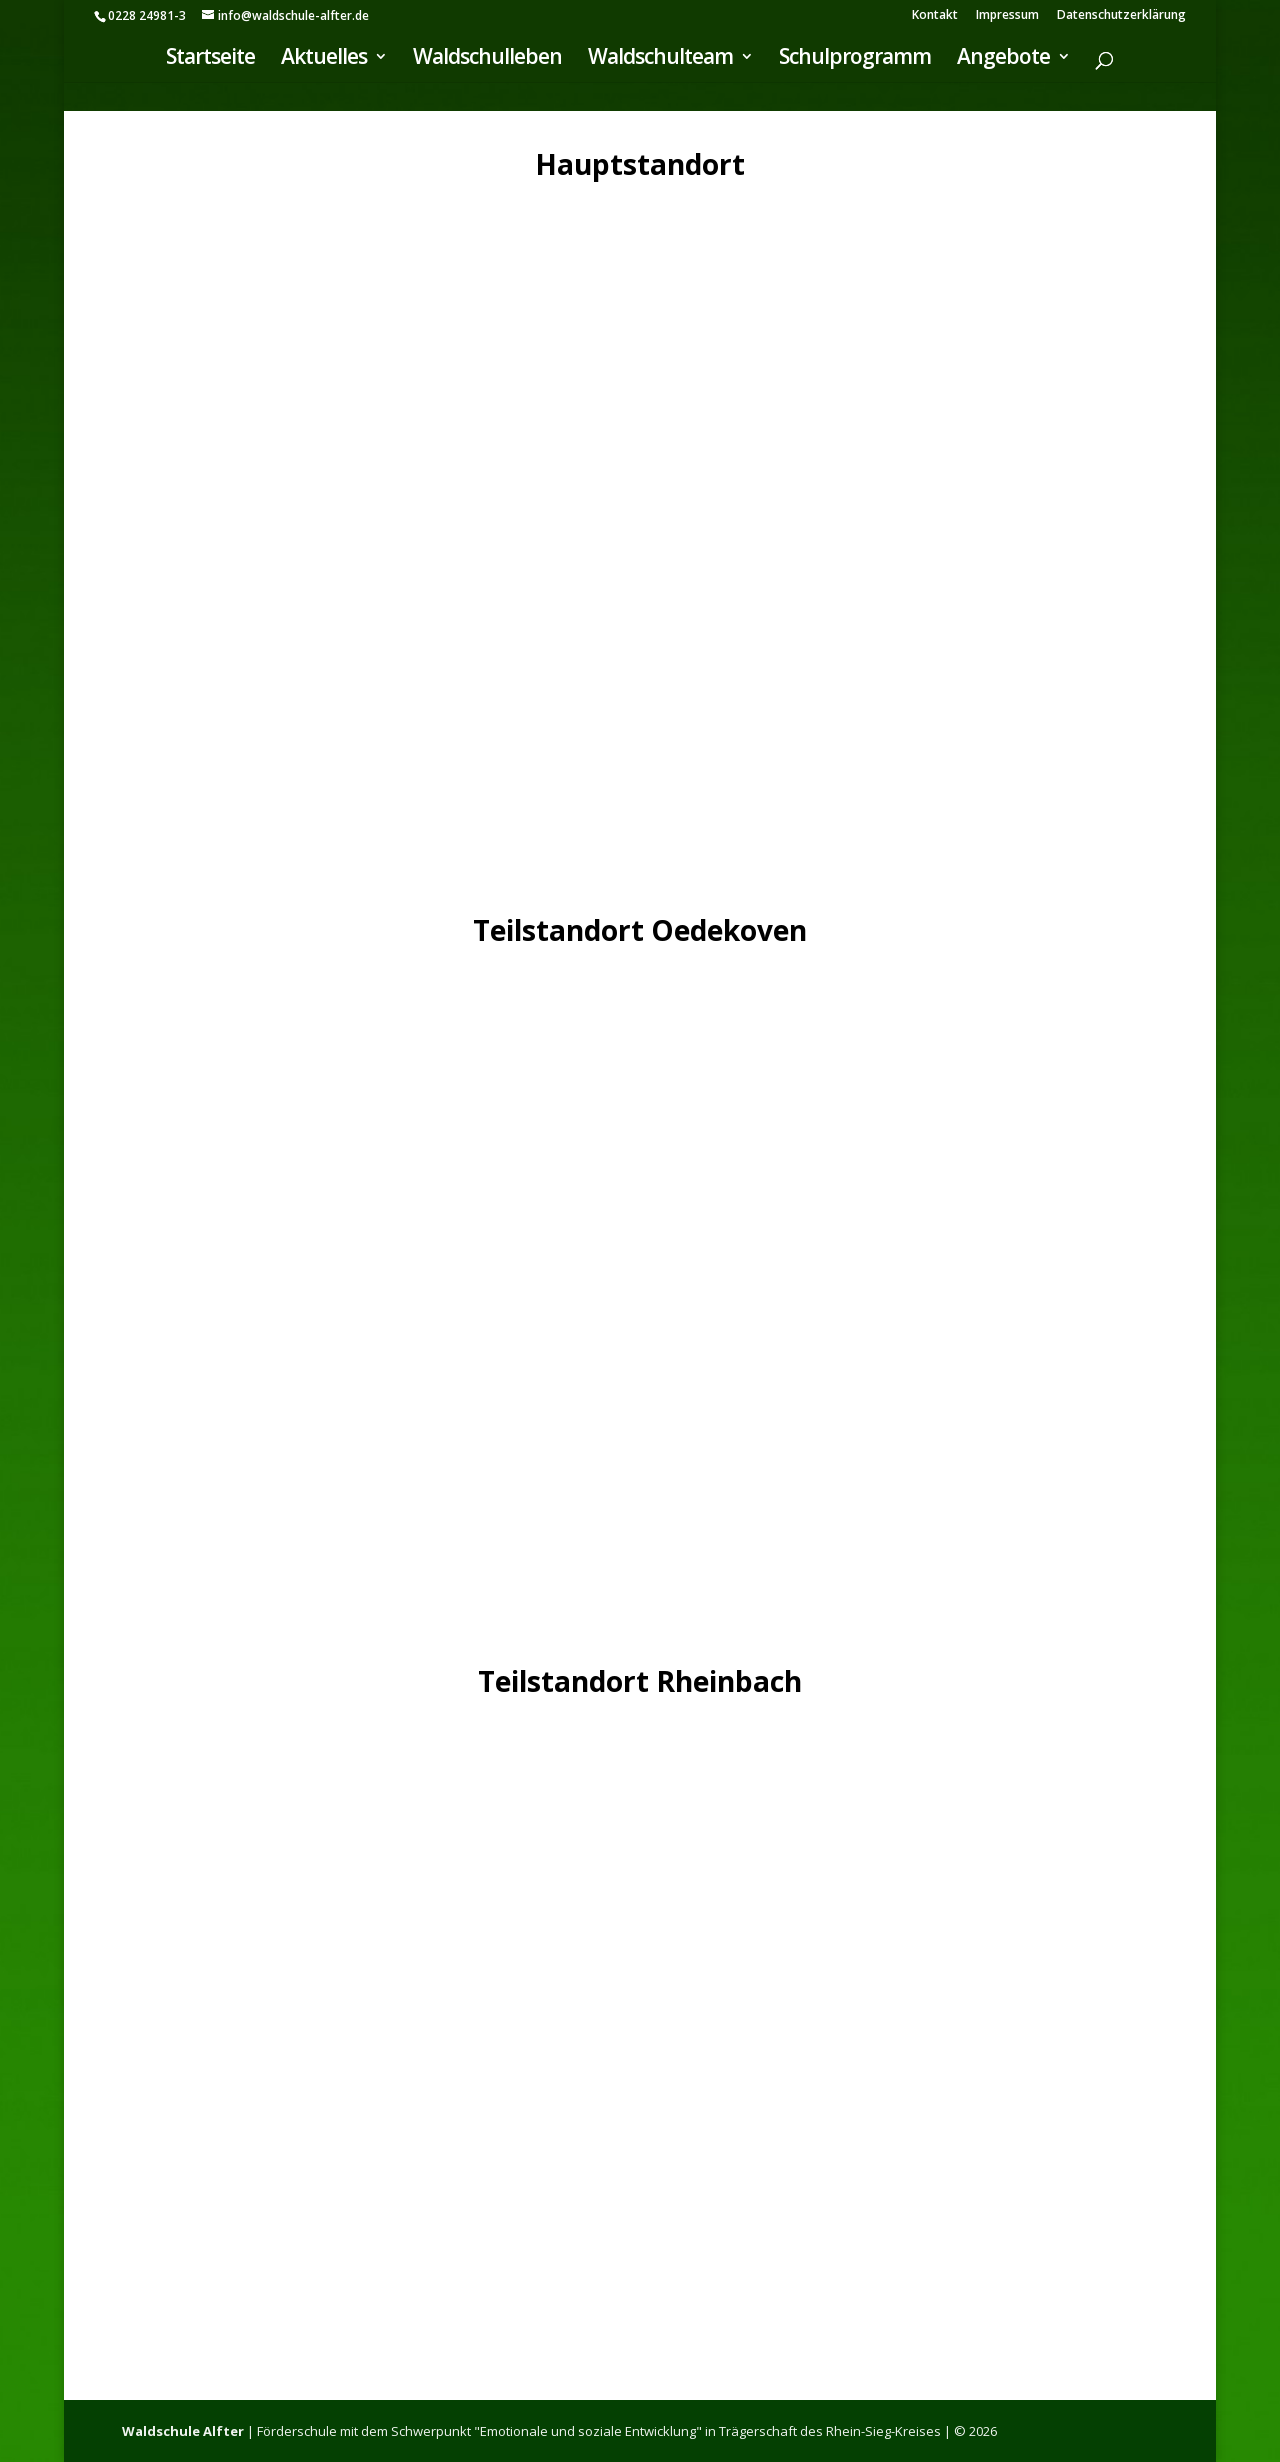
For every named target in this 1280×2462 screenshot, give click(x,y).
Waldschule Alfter (183, 2431)
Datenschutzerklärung (1121, 16)
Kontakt (935, 16)
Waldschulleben (487, 60)
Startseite (210, 60)
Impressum (1007, 16)
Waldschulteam (660, 60)
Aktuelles (324, 60)
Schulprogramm (855, 60)
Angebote (1003, 60)
